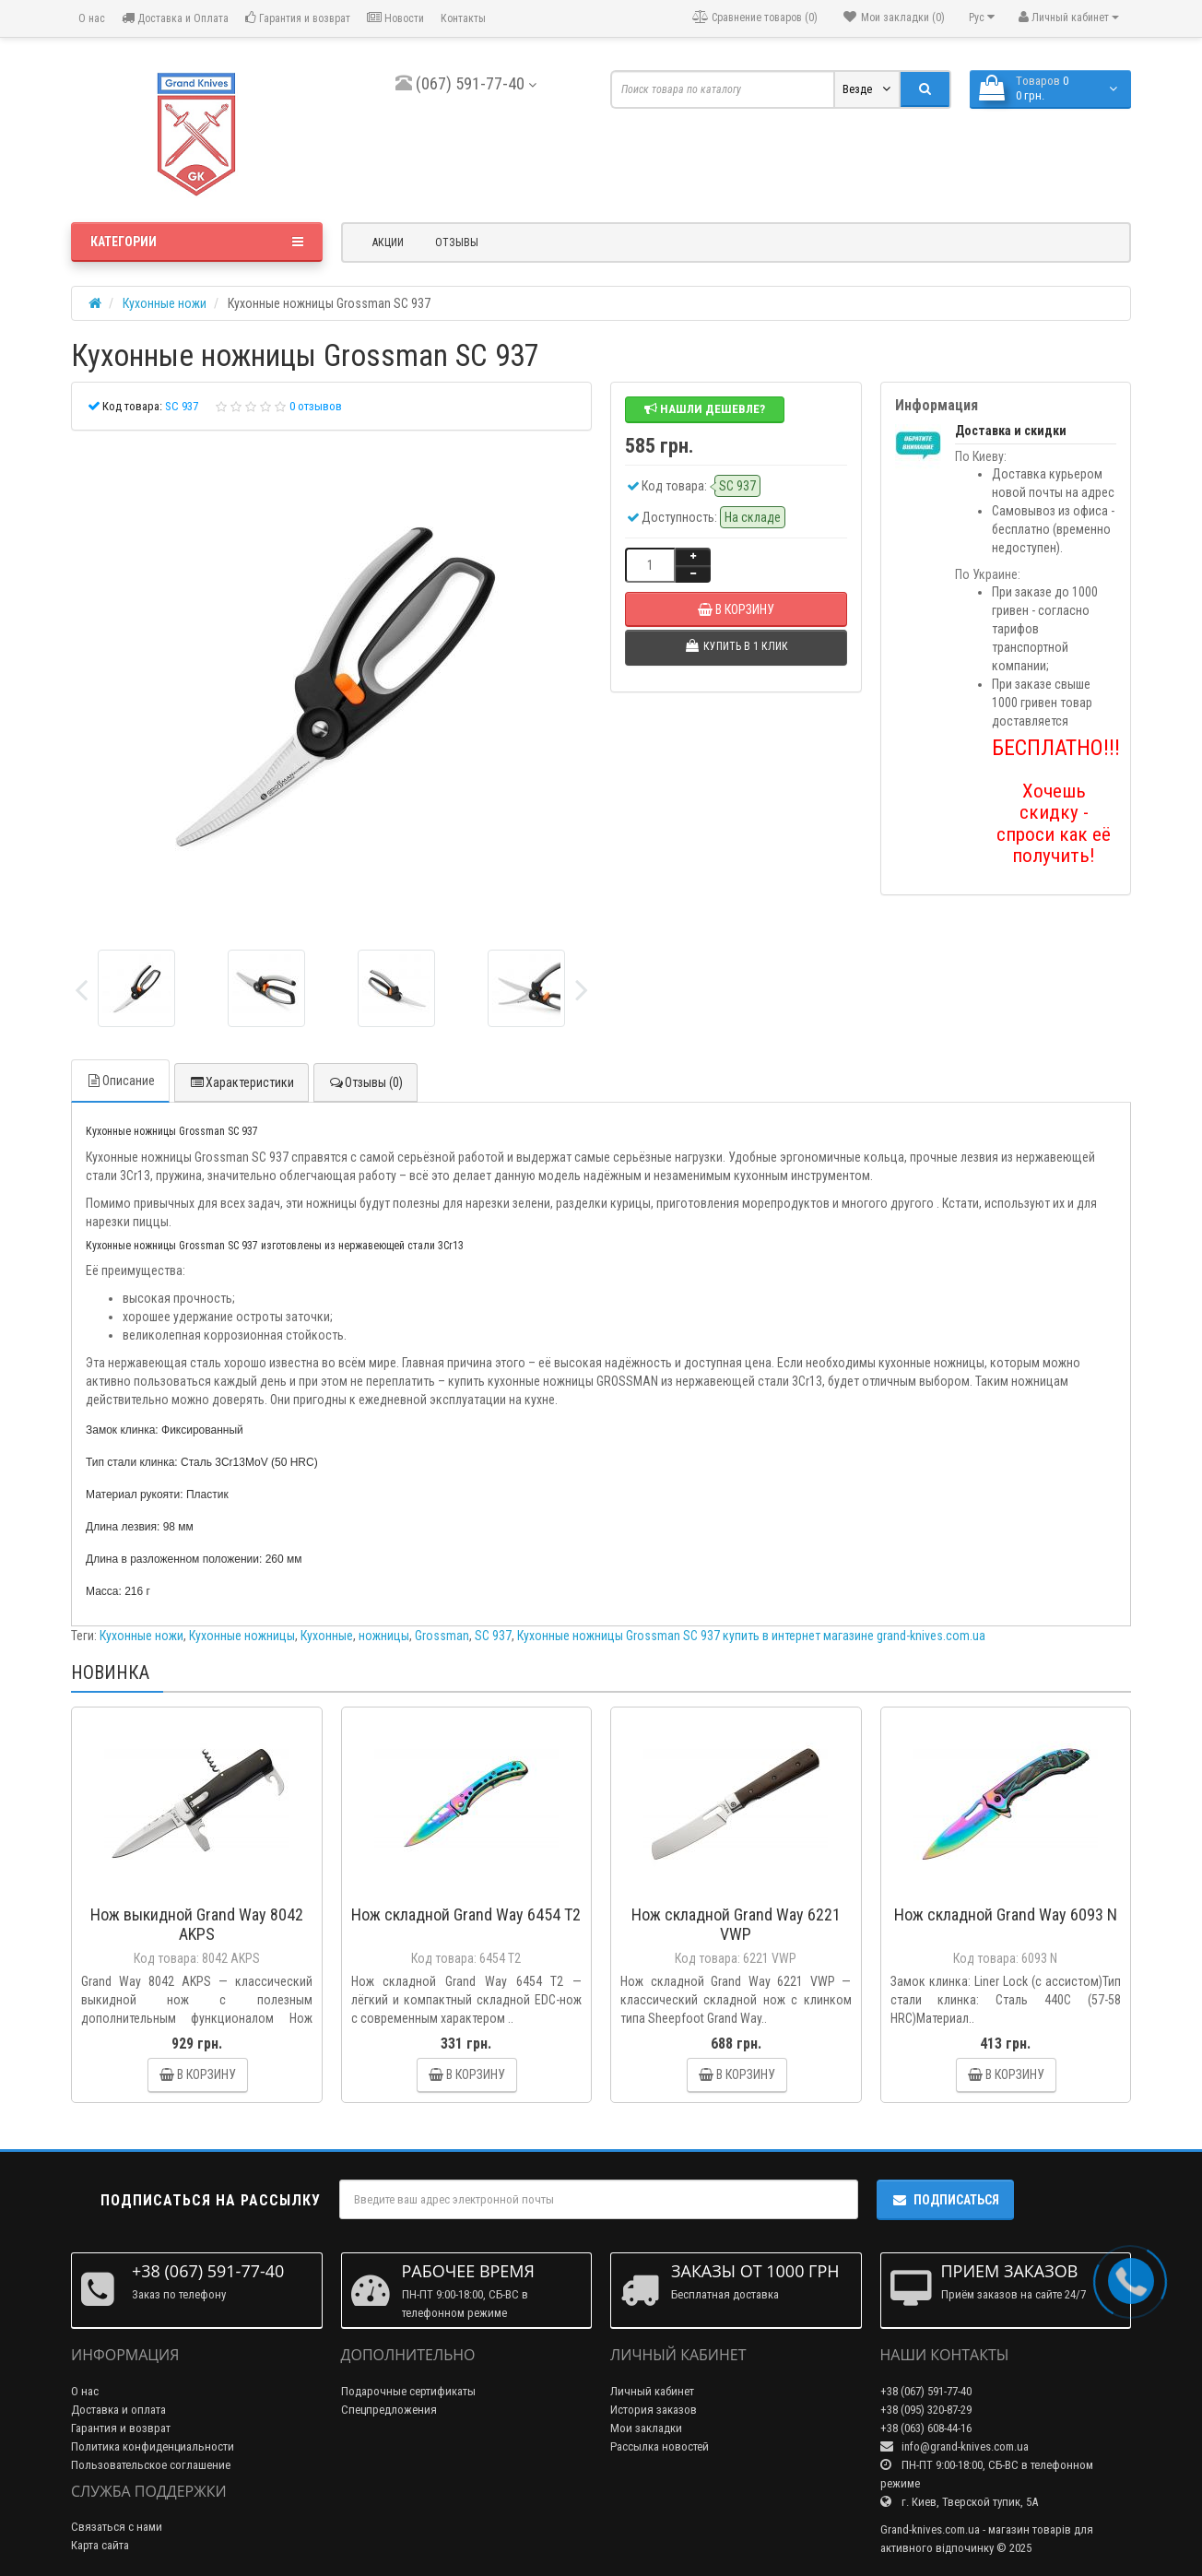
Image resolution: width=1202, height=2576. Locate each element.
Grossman (442, 1635)
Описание (120, 1080)
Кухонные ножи (141, 1635)
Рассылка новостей (659, 2446)
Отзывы (456, 242)
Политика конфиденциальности (152, 2446)
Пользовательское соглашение (150, 2465)
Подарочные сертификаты (408, 2391)
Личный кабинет (652, 2391)
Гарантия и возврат (297, 18)
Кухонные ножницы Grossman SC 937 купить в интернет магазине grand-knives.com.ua (751, 1635)
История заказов (653, 2409)
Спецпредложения (389, 2409)
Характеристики (241, 1082)
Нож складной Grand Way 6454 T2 (466, 1914)
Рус (982, 17)
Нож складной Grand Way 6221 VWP (736, 1924)
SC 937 (493, 1635)
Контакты (463, 18)
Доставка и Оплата (175, 18)
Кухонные (326, 1635)
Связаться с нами (116, 2527)
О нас (90, 18)
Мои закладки (646, 2428)
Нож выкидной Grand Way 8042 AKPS (196, 1924)
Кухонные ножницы (242, 1635)
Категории (196, 241)
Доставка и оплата (118, 2409)
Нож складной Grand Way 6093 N (1005, 1914)
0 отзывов (315, 406)
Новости (395, 18)
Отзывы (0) (365, 1082)
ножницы (384, 1635)
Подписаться (945, 2199)
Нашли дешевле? (704, 409)
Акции (388, 242)
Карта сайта (100, 2545)
